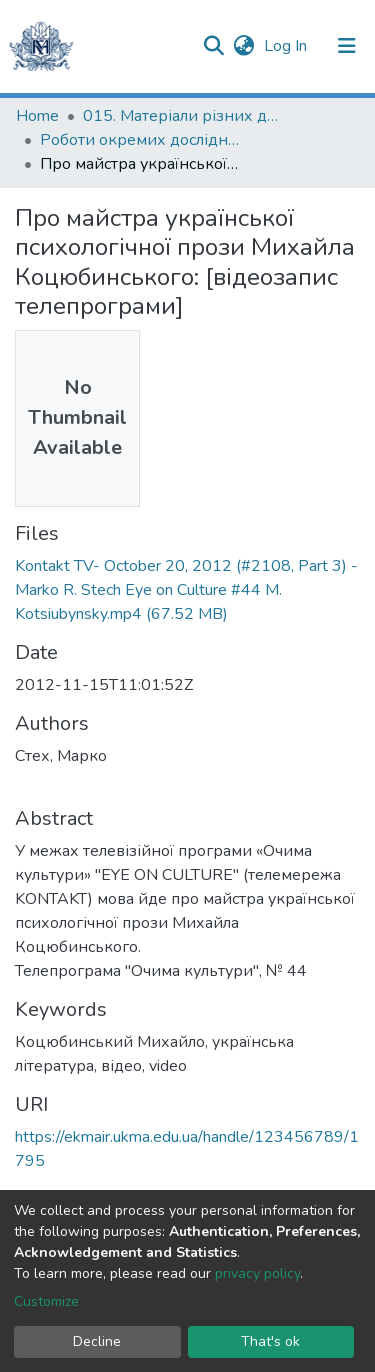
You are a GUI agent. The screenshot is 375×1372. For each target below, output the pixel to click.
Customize (46, 1301)
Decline (97, 1341)
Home (37, 116)
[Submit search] (213, 46)
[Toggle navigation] (347, 46)
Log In (287, 46)
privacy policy (257, 1273)
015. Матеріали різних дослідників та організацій (183, 116)
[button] (243, 46)
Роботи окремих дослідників (140, 140)
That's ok (270, 1341)
